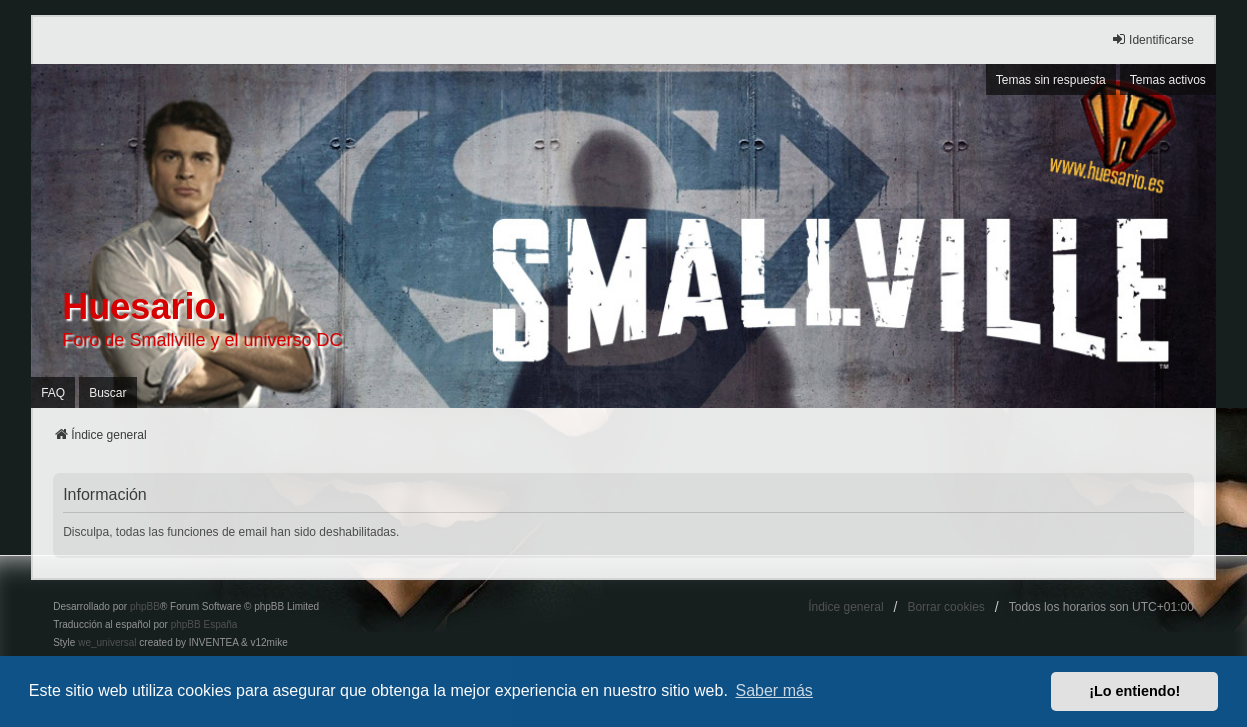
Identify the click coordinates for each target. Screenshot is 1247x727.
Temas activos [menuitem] (1168, 80)
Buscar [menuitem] (107, 393)
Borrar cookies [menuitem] (945, 607)
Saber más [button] (774, 690)
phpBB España (204, 624)
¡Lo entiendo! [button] (1134, 691)
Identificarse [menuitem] (1152, 39)
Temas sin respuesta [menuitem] (1051, 80)
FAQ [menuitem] (53, 393)
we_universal (107, 642)
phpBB (145, 606)
